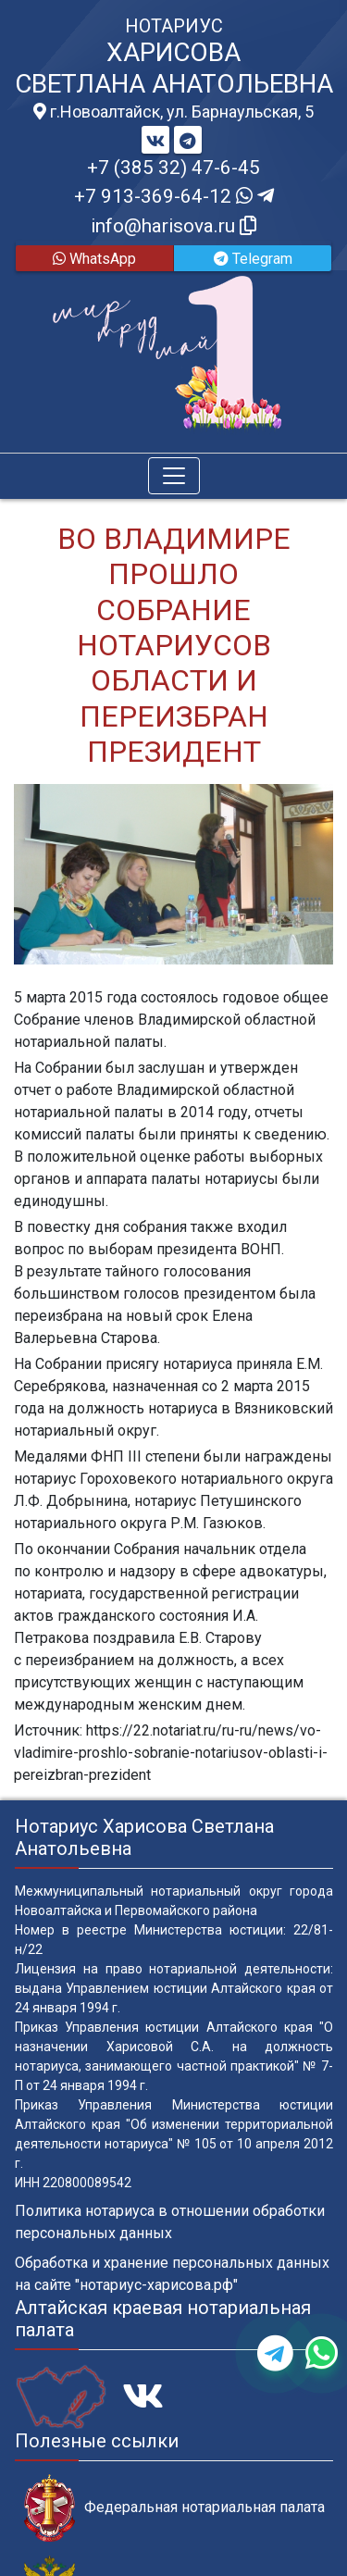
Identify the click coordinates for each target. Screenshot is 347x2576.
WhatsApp (94, 259)
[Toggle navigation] (174, 475)
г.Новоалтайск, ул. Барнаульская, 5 (173, 112)
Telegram (253, 259)
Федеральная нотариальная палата (174, 2508)
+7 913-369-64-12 (174, 196)
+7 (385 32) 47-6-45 (173, 167)
